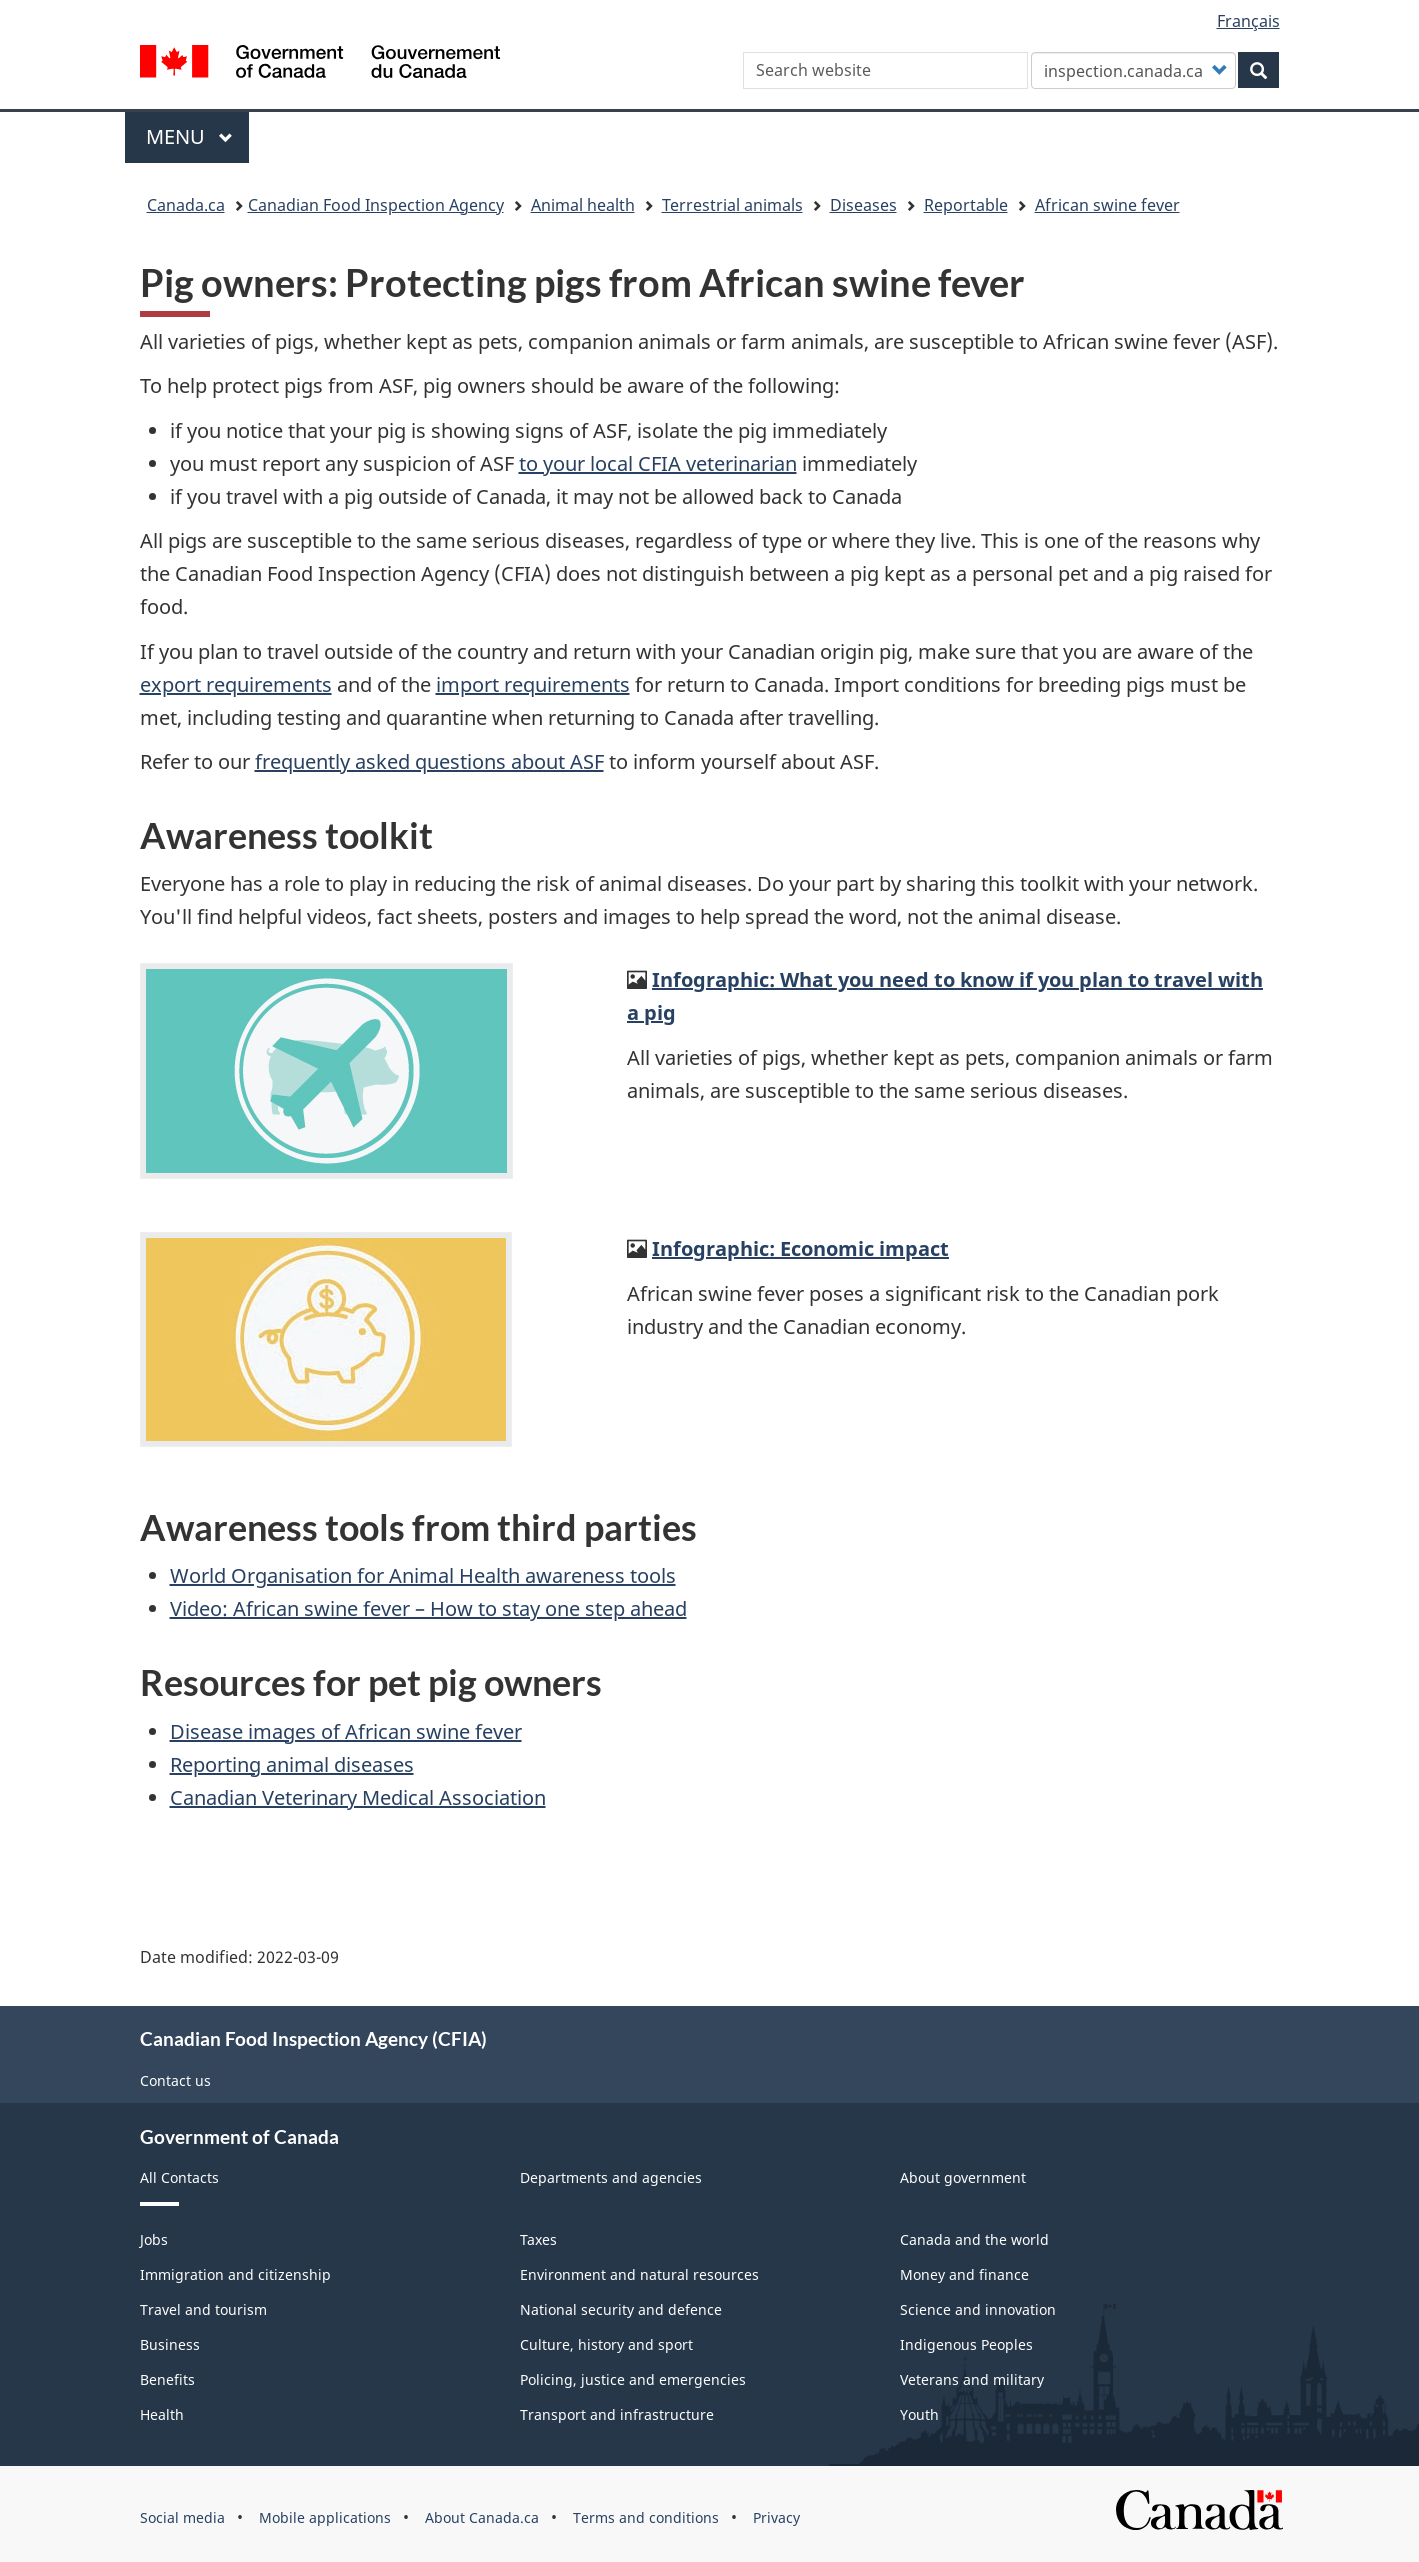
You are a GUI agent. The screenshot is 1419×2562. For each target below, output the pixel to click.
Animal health (583, 205)
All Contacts (179, 2177)
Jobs (154, 2239)
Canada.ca (186, 205)
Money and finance (964, 2274)
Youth (919, 2414)
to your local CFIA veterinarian (658, 463)
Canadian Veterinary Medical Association (358, 1797)
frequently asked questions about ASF (429, 761)
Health (162, 2414)
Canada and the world (974, 2239)
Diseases (863, 205)
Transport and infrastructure (617, 2414)
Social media (182, 2517)
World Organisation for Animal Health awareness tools (423, 1575)
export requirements (236, 684)
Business (170, 2344)
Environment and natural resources (639, 2274)
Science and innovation (978, 2309)
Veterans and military (972, 2379)
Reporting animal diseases (292, 1764)
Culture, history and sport (606, 2344)
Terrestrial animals (732, 205)
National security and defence (621, 2309)
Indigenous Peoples (966, 2344)
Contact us (175, 2080)
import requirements (533, 684)
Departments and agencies (611, 2177)
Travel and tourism (203, 2309)
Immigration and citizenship (235, 2274)
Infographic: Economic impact (800, 1248)
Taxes (538, 2239)
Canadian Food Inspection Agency (376, 205)
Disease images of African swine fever (346, 1731)
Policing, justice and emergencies (633, 2379)
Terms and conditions (646, 2517)
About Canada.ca (482, 2517)
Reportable (966, 205)
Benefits (167, 2379)
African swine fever (1107, 205)
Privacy (776, 2517)
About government (963, 2177)
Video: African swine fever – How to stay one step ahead (428, 1608)
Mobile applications (325, 2517)
